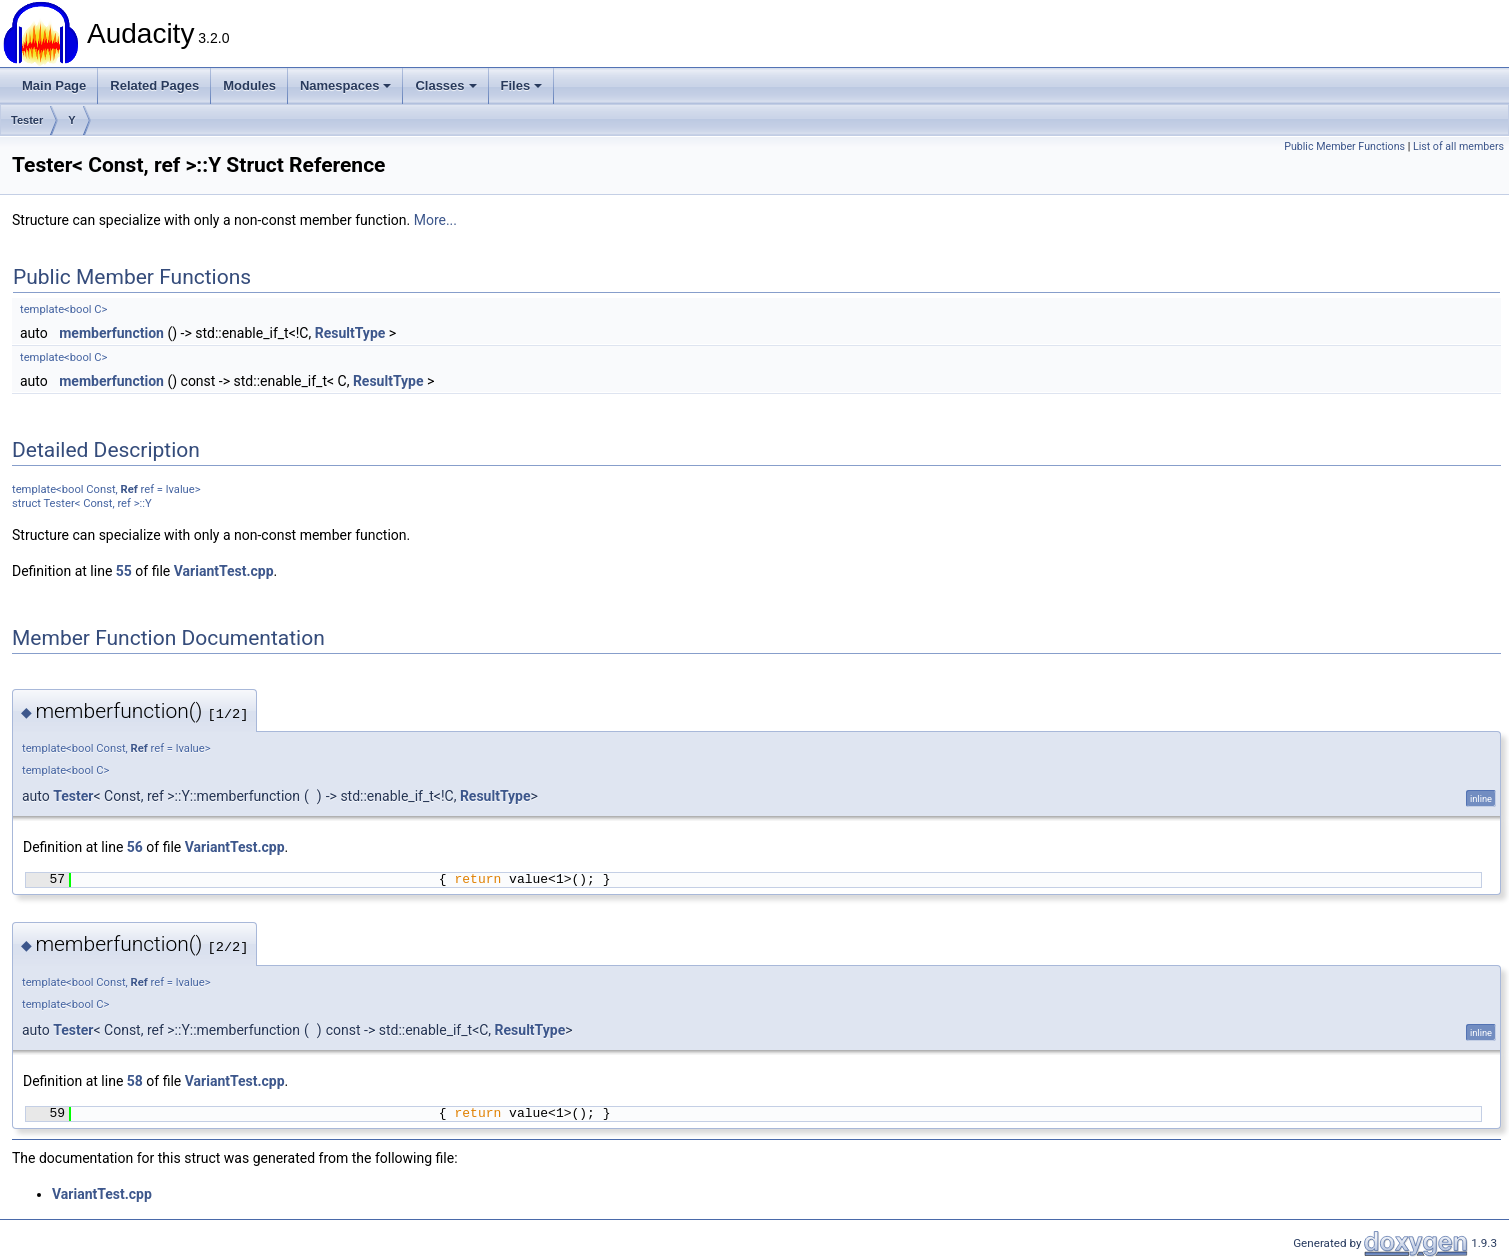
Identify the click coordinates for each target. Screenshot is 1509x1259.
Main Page (54, 85)
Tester (27, 120)
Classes (445, 85)
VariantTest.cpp (224, 571)
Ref (129, 489)
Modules (249, 85)
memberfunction (111, 333)
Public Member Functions (1344, 146)
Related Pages (154, 85)
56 (135, 847)
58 (135, 1081)
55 (124, 571)
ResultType (350, 333)
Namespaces (346, 85)
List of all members (1458, 146)
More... (435, 220)
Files (522, 85)
